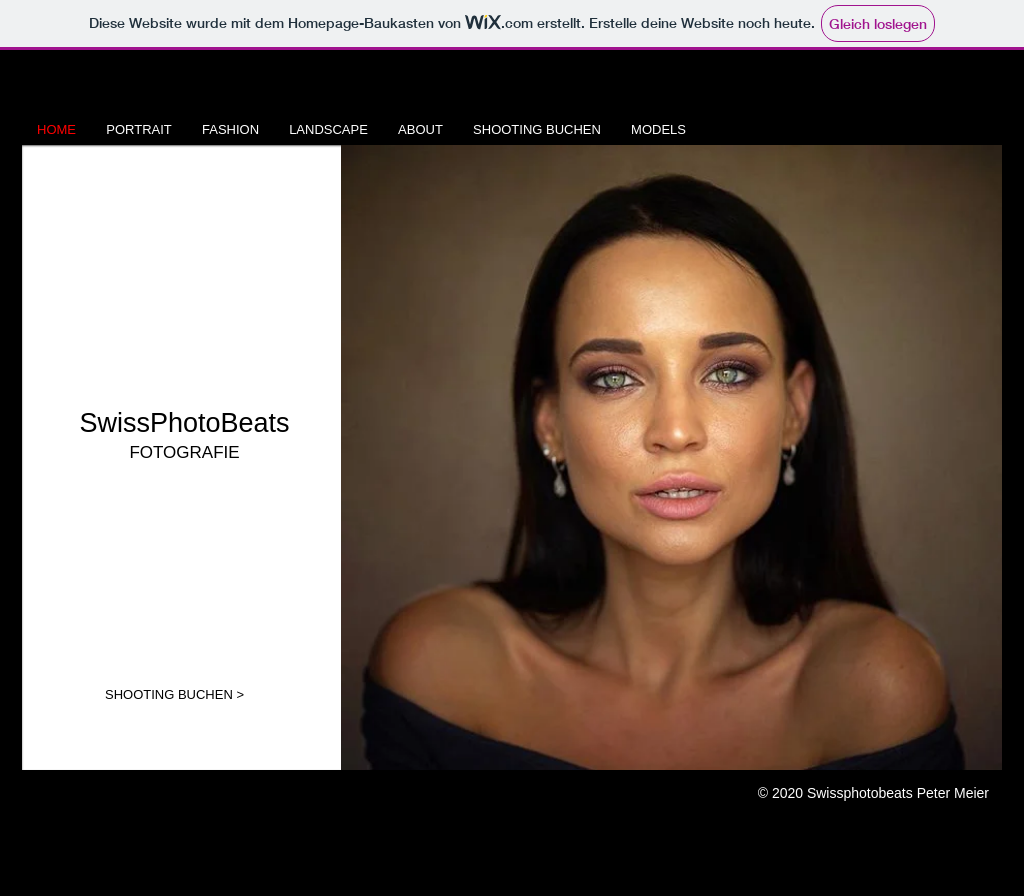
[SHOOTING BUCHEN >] (174, 695)
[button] (671, 457)
